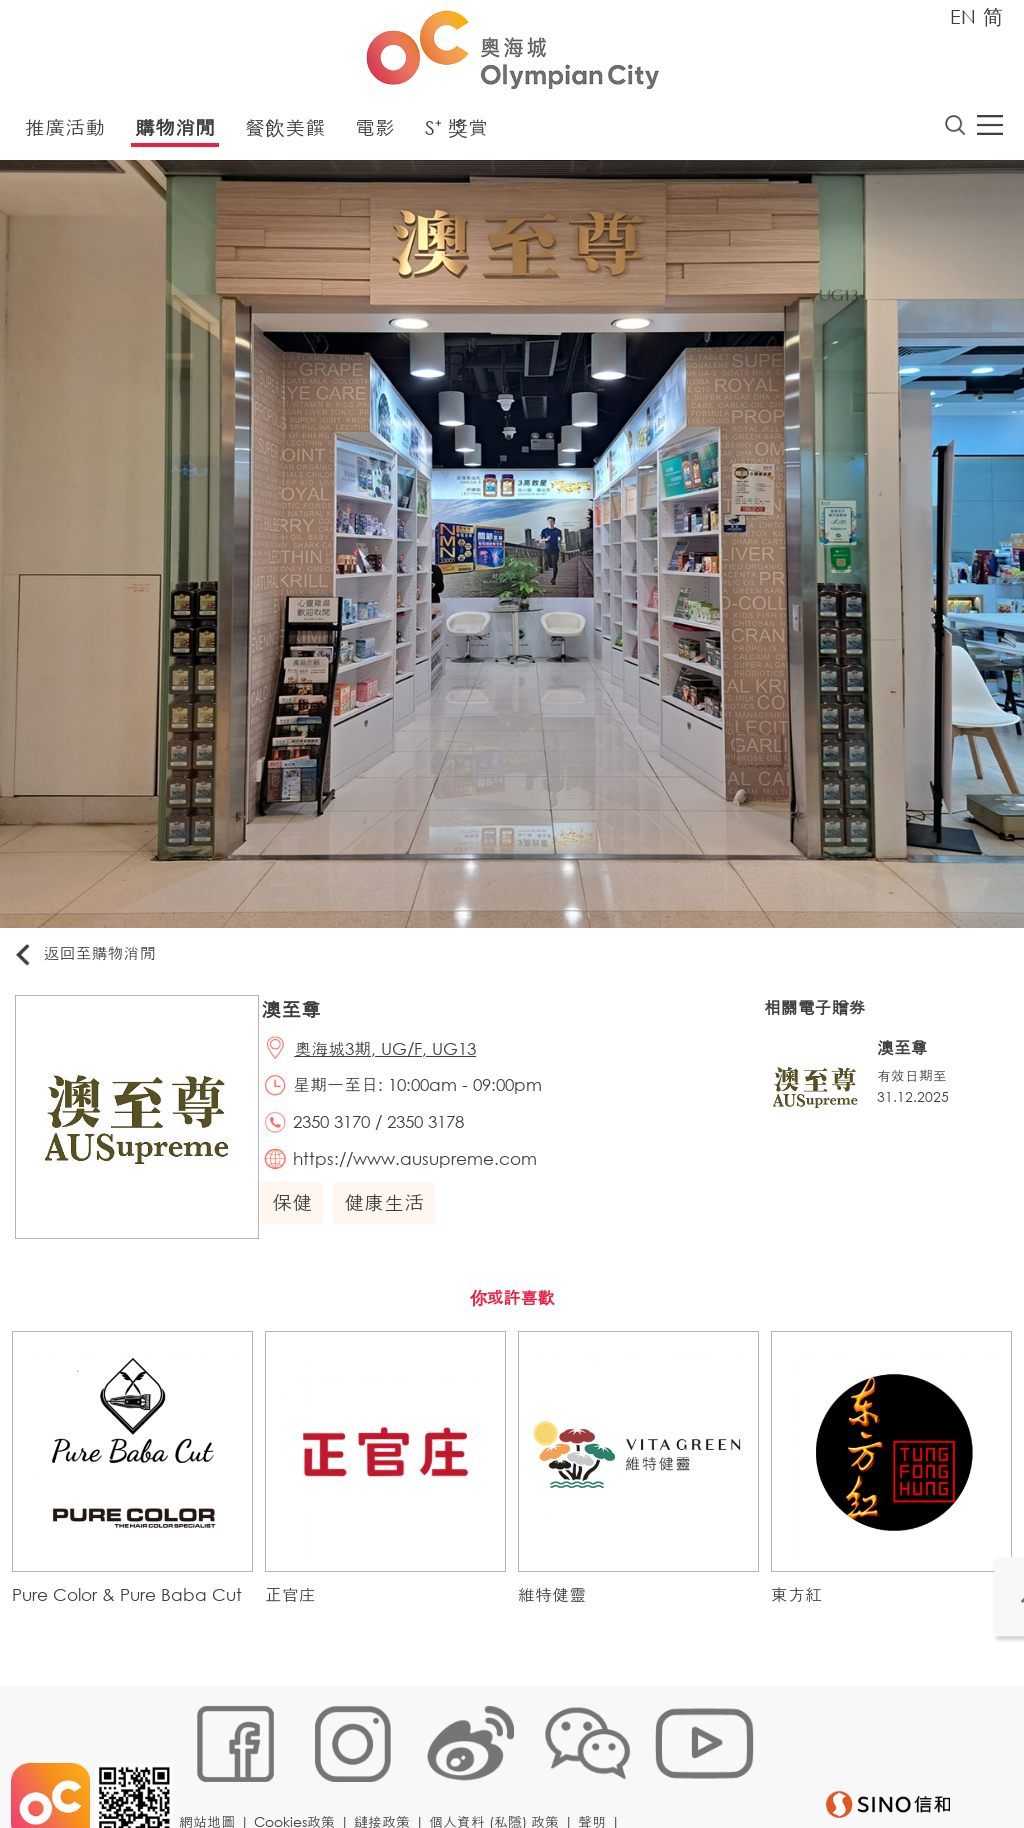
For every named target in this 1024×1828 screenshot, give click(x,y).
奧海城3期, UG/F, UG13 (396, 1057)
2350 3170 (342, 1137)
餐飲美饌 (285, 132)
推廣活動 (65, 132)
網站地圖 (213, 1764)
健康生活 (392, 1223)
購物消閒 (175, 132)
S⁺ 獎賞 (456, 132)
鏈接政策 (388, 1764)
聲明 (598, 1764)
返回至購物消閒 (94, 959)
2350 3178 (436, 1137)
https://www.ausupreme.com (426, 1177)
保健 (300, 1223)
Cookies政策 (300, 1764)
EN (963, 16)
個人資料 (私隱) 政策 (500, 1764)
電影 (375, 132)
